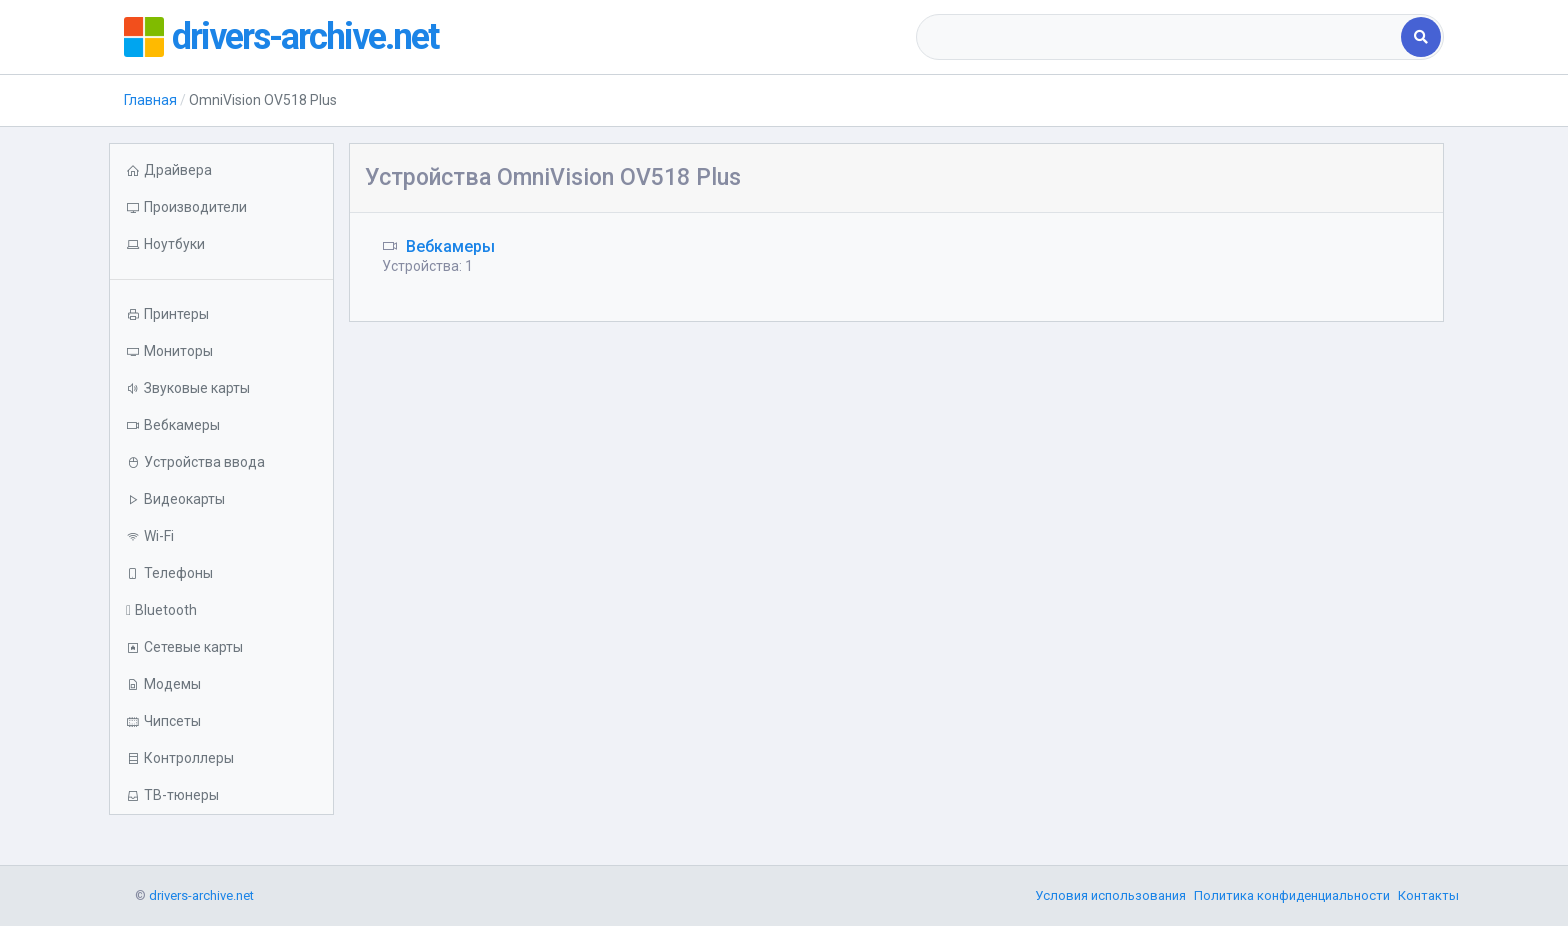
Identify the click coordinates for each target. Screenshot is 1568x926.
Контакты (1428, 895)
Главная (150, 100)
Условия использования (1110, 895)
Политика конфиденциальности (1292, 895)
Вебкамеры (450, 246)
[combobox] (1160, 37)
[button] (221, 244)
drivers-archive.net (305, 37)
